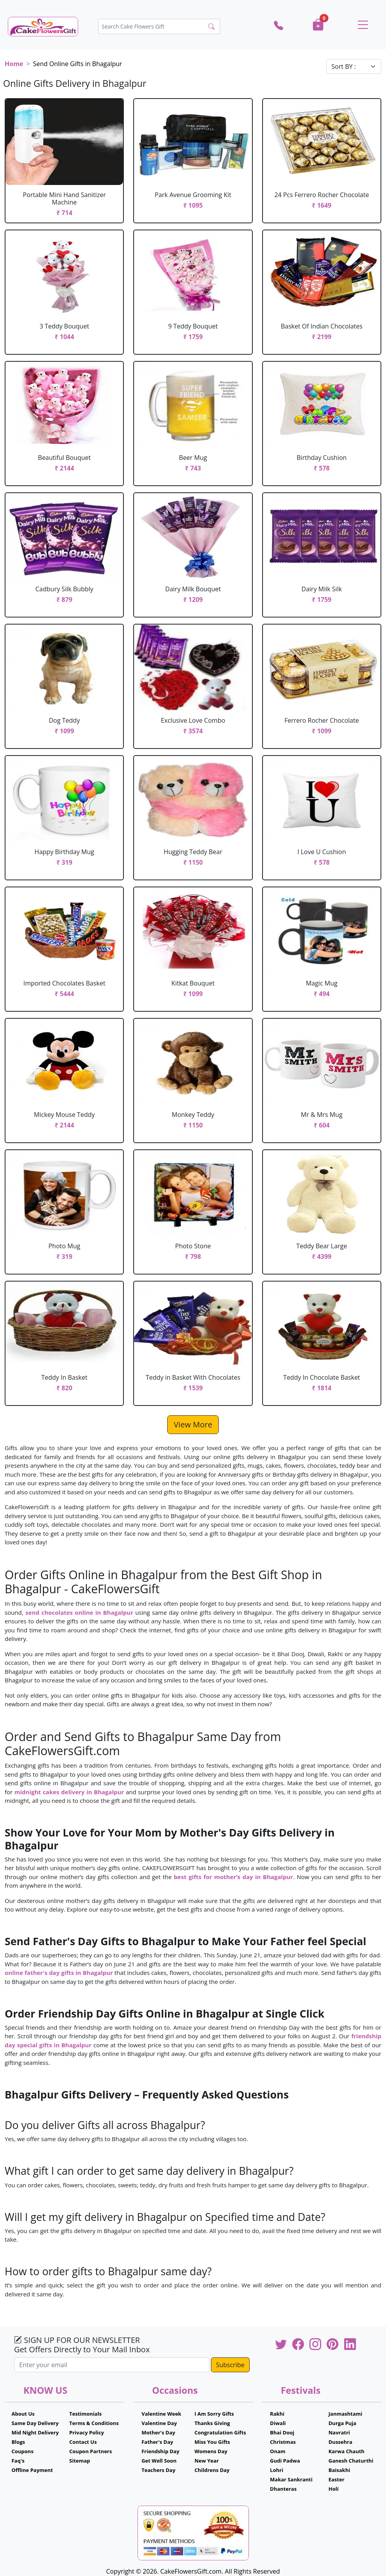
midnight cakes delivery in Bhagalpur (69, 1792)
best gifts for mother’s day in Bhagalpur (233, 1877)
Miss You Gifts (212, 2441)
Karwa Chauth (347, 2451)
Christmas (283, 2441)
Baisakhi (339, 2470)
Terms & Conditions (94, 2423)
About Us (22, 2413)
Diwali (278, 2423)
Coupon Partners (90, 2451)
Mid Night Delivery (35, 2432)
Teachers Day (158, 2470)
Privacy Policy (86, 2432)
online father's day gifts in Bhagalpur (59, 1972)
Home (14, 63)
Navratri (339, 2432)
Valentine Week (161, 2413)
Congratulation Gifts (220, 2432)
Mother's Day (158, 2432)
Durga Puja (342, 2423)
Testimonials (85, 2413)
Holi (334, 2488)
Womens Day (211, 2451)
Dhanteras (283, 2488)
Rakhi (277, 2413)
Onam (278, 2451)
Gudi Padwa (285, 2460)
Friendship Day (160, 2451)
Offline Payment (32, 2470)
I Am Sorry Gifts (214, 2413)
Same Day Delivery (35, 2423)
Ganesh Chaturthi (351, 2460)
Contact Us (82, 2441)
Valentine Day (159, 2423)
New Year (207, 2460)
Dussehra (340, 2441)
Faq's (17, 2460)
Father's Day (157, 2441)
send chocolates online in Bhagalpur (79, 1612)
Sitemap (79, 2460)
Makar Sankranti (291, 2479)
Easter (337, 2479)
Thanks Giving (212, 2423)
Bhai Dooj (282, 2432)
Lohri (276, 2470)
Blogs (18, 2441)
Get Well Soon (158, 2460)
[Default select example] (353, 66)
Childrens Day (212, 2470)
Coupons (22, 2451)
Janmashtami (346, 2413)
